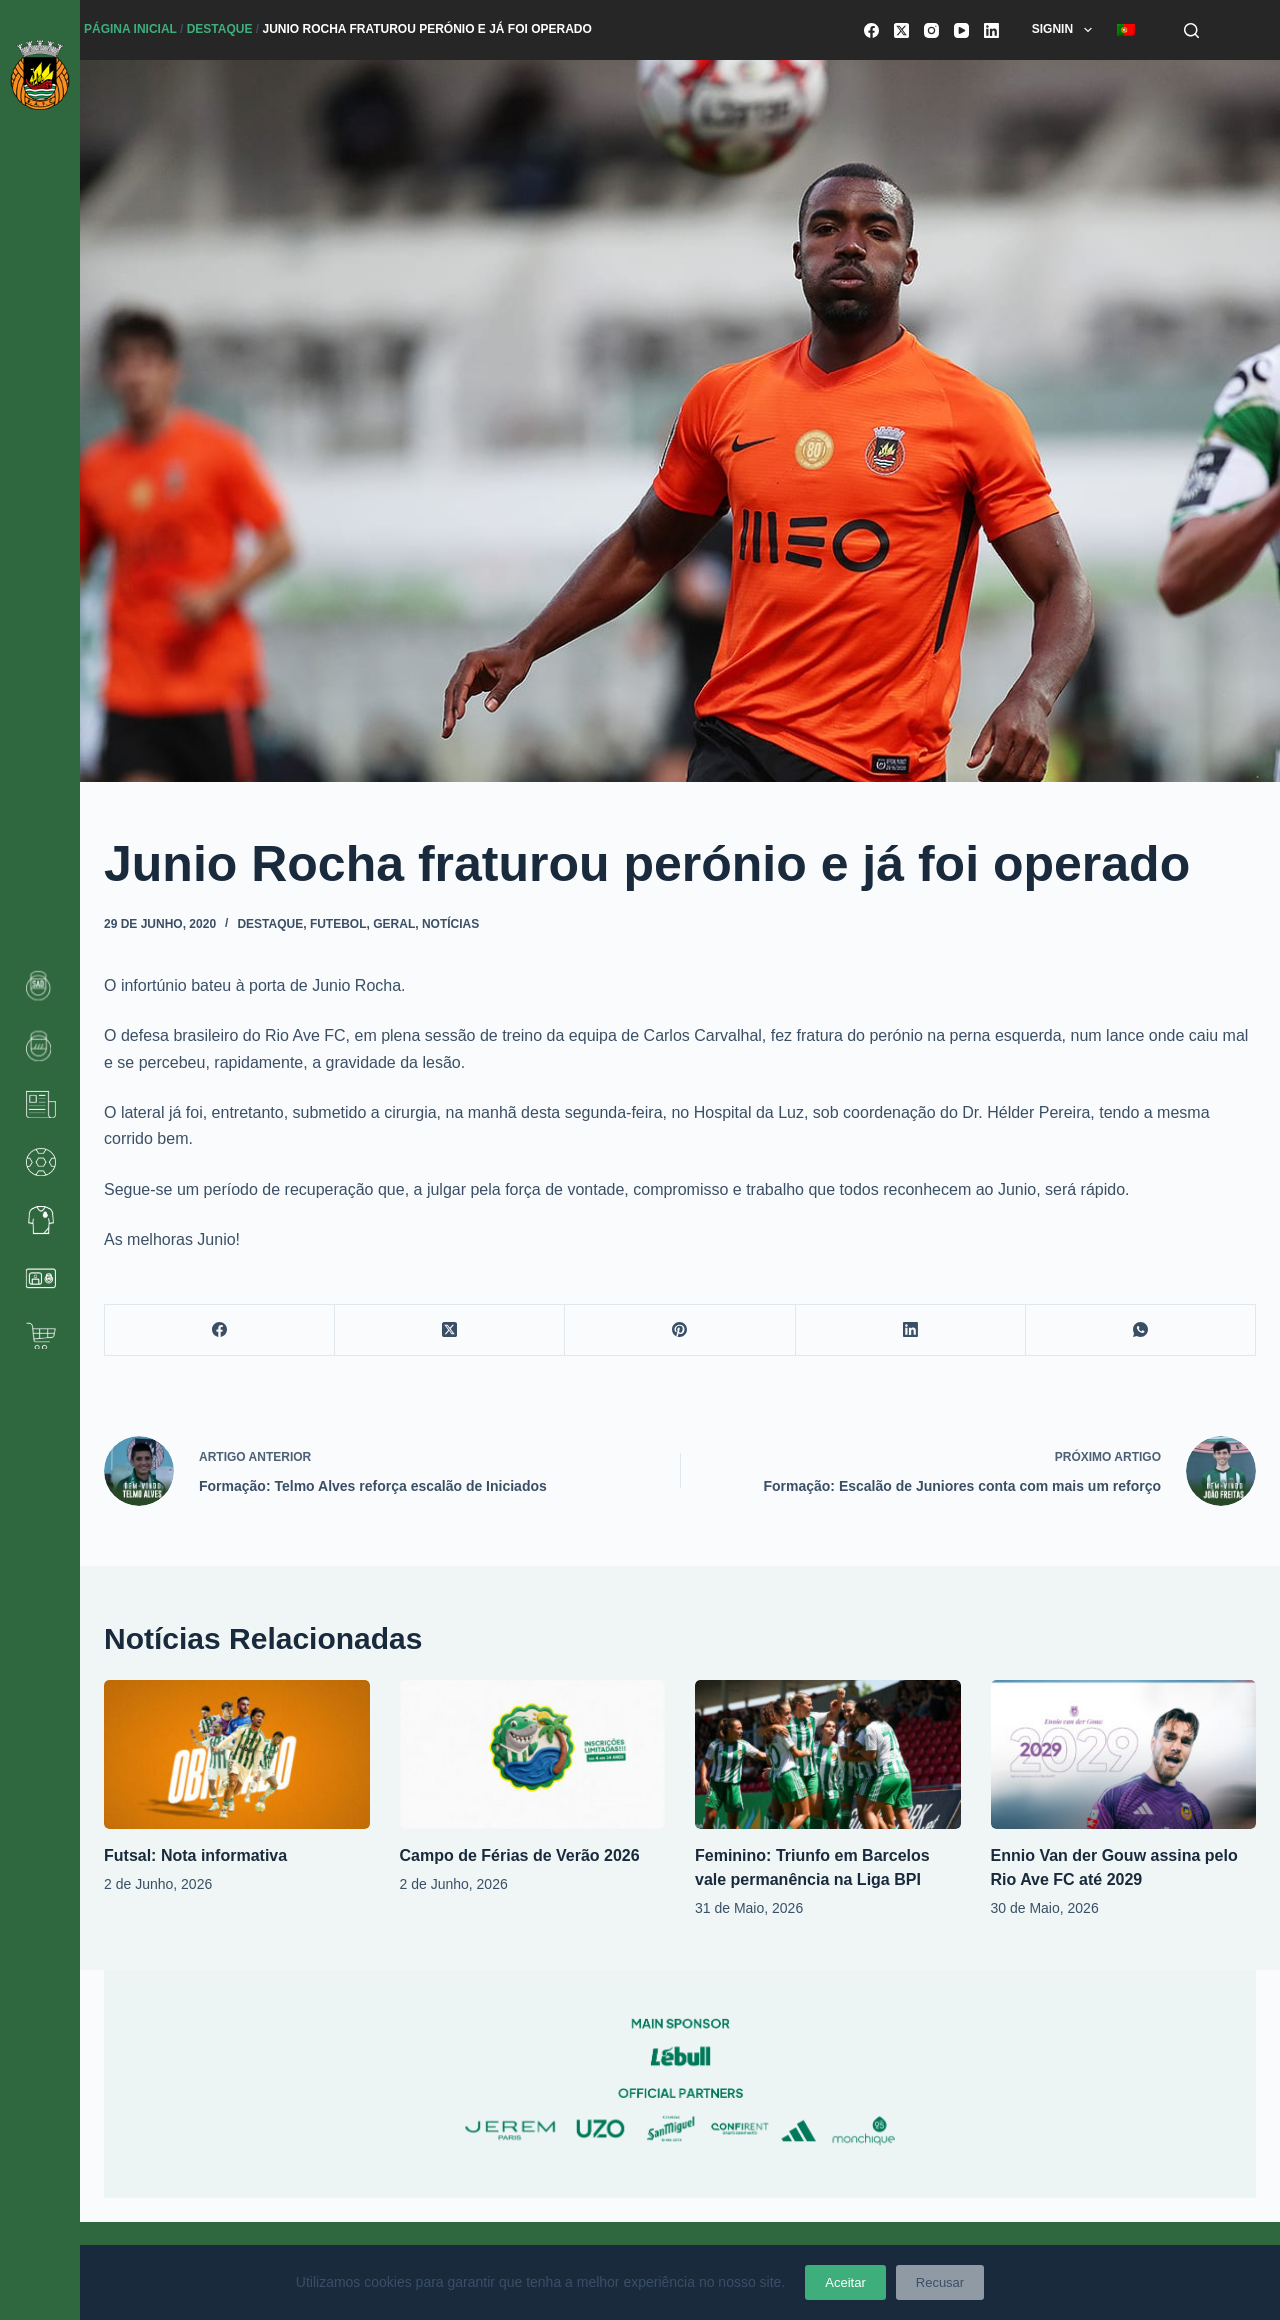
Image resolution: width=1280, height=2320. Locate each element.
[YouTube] (961, 30)
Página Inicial (130, 29)
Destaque (220, 29)
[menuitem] (1125, 30)
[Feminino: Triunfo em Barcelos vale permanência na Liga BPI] (828, 1754)
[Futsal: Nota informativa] (237, 1754)
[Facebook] (871, 30)
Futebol (338, 924)
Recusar (940, 2282)
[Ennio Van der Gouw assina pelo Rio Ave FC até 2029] (1124, 1754)
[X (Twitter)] (901, 30)
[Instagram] (931, 30)
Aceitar (845, 2282)
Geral (394, 924)
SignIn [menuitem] (1066, 30)
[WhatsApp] (1141, 1330)
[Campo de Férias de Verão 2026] (533, 1754)
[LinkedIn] (991, 30)
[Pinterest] (680, 1330)
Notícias (450, 924)
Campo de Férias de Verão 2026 (520, 1855)
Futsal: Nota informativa (195, 1855)
